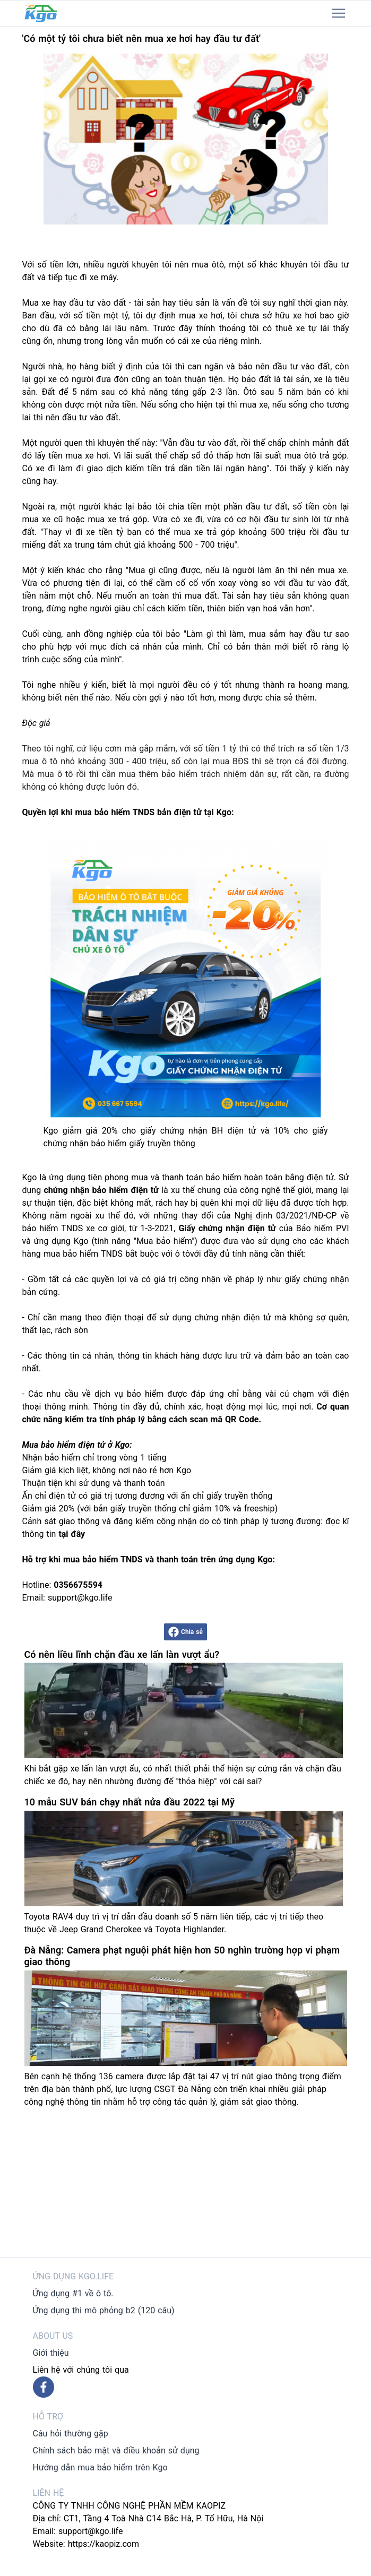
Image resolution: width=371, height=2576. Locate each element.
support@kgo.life (90, 2531)
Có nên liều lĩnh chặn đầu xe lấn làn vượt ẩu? (122, 1654)
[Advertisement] (186, 2182)
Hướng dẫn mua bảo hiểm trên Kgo (100, 2467)
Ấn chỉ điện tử (49, 1496)
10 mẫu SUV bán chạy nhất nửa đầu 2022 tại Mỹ (129, 1802)
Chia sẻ (185, 1632)
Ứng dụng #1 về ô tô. (73, 2293)
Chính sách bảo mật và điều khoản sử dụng (116, 2450)
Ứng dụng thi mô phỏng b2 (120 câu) (104, 2310)
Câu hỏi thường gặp (70, 2433)
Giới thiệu (51, 2353)
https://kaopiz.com (103, 2544)
